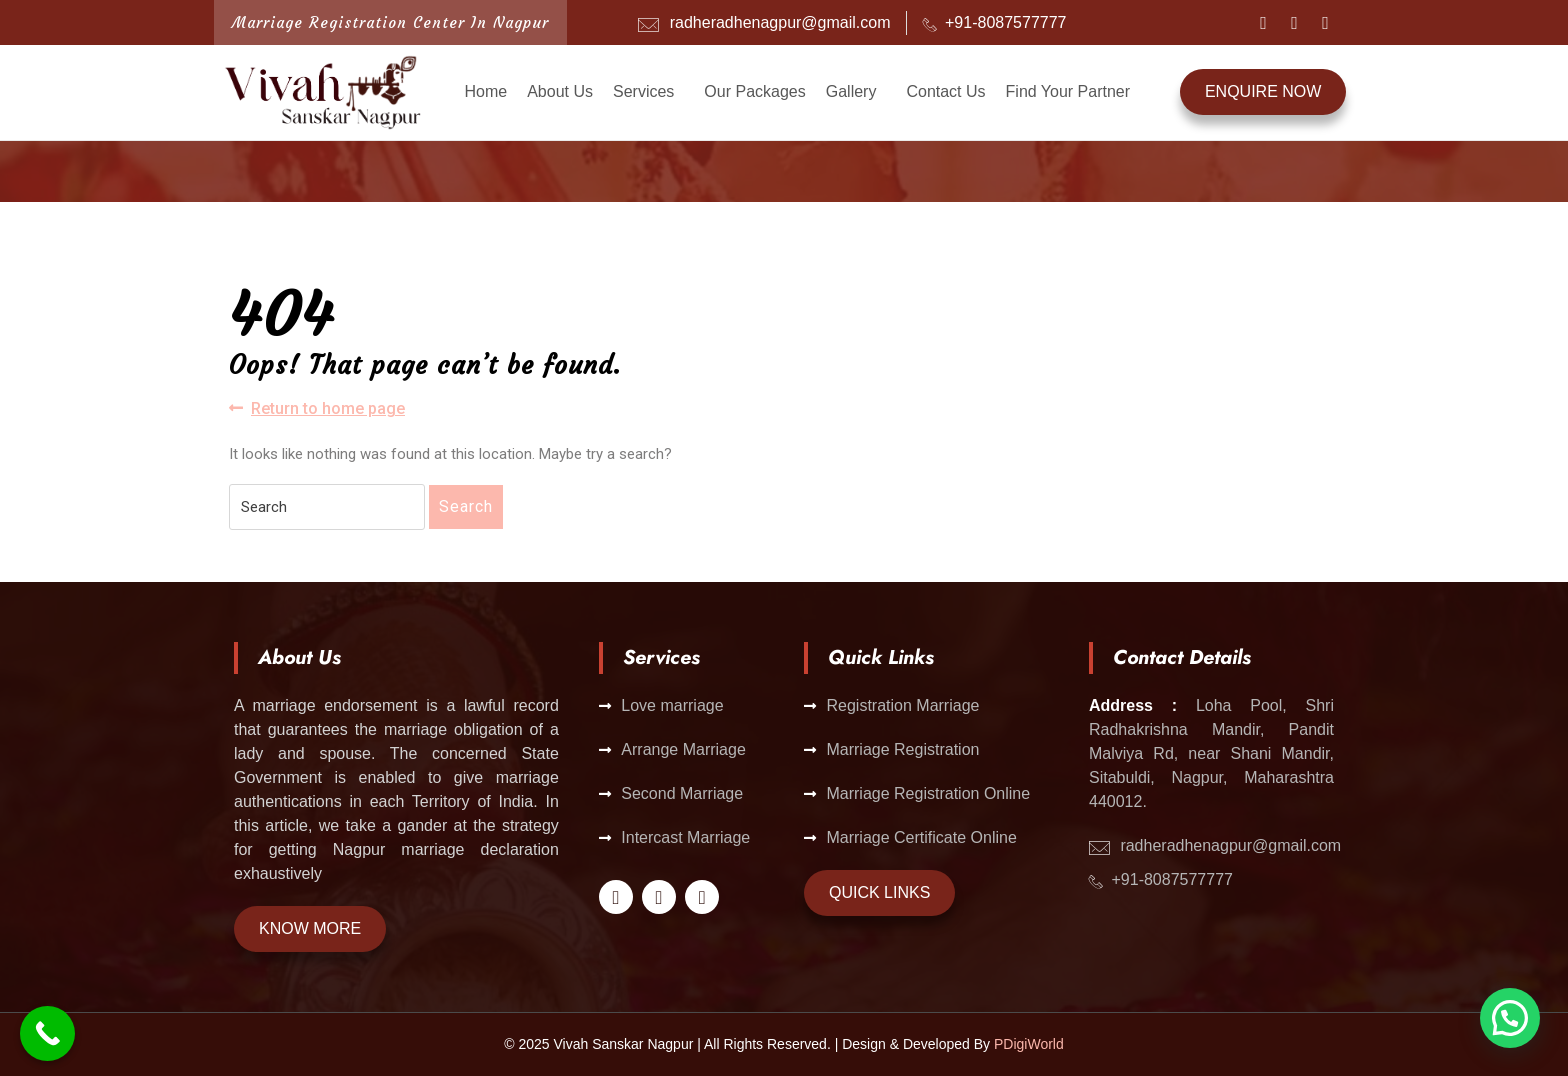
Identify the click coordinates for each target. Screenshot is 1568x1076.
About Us (560, 91)
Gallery (851, 91)
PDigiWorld (1029, 1044)
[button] (648, 92)
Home (485, 91)
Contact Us (945, 91)
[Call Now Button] (47, 1033)
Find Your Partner (1068, 91)
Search (466, 506)
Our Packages (754, 91)
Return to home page (317, 407)
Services (643, 91)
